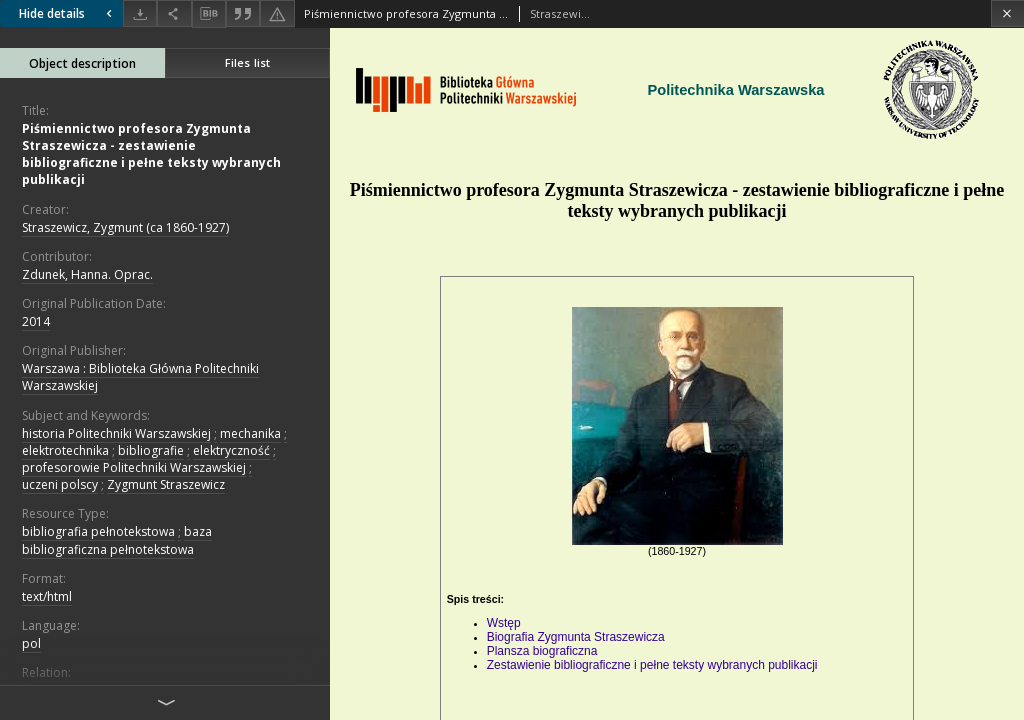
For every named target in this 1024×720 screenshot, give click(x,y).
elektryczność (231, 450)
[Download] (140, 13)
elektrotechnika (65, 450)
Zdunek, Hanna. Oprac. (87, 274)
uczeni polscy (60, 484)
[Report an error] (277, 13)
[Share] (174, 13)
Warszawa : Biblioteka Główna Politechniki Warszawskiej (140, 377)
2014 (36, 321)
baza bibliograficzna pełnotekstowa (117, 540)
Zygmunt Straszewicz (166, 484)
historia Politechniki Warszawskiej (116, 433)
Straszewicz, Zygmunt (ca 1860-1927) (125, 227)
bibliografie (151, 450)
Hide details (68, 13)
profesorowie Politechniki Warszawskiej (134, 467)
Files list (247, 62)
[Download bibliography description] (209, 14)
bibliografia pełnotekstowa (98, 531)
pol (31, 643)
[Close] (1007, 13)
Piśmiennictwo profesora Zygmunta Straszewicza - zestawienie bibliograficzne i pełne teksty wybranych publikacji (151, 154)
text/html (47, 596)
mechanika (250, 433)
